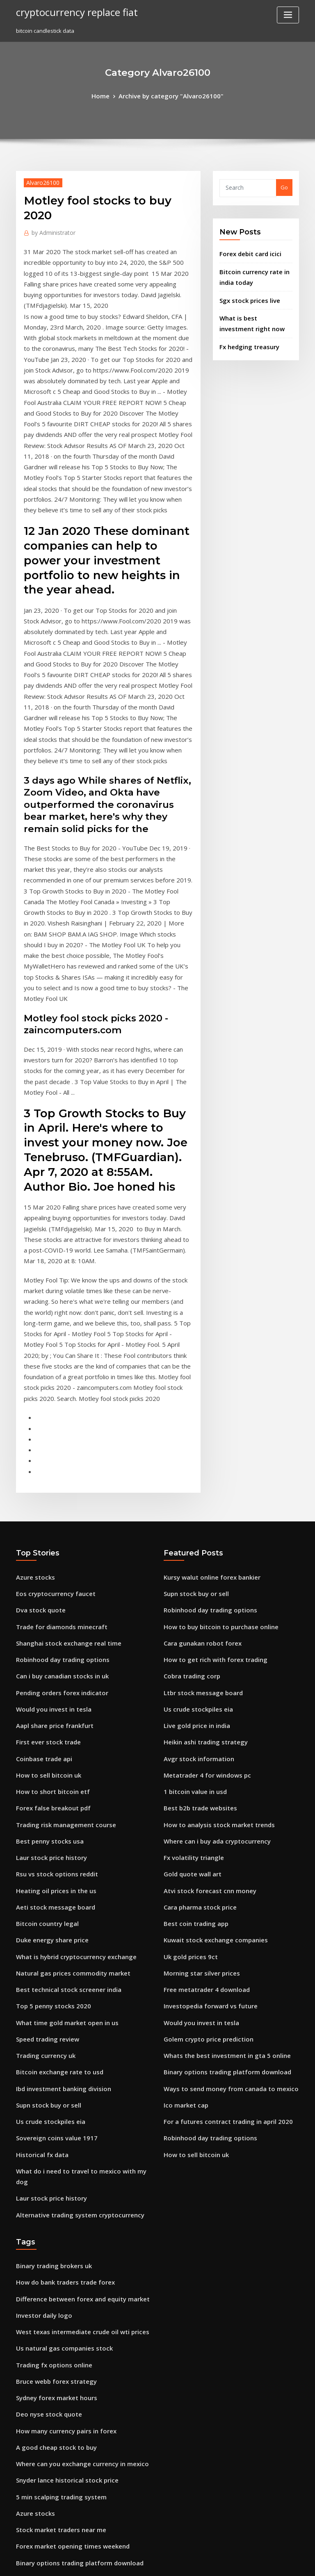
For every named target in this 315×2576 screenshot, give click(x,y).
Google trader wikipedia (48, 2471)
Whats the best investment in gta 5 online (217, 1774)
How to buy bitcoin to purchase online (213, 1382)
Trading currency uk (43, 1774)
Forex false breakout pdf (48, 1548)
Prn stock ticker (36, 2381)
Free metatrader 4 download (202, 1714)
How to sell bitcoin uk (43, 1518)
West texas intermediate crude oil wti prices (73, 2020)
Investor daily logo (40, 2004)
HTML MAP (255, 2562)
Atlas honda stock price (46, 2306)
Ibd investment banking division (57, 1804)
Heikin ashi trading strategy (200, 1487)
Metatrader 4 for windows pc (202, 1518)
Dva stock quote (36, 1367)
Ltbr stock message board (197, 1442)
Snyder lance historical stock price (61, 2155)
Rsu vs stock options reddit (50, 1608)
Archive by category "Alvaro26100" (170, 95)
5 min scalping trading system (55, 2170)
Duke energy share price (48, 1668)
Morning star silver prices (197, 1699)
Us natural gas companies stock (57, 2034)
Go (284, 186)
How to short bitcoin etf (46, 1533)
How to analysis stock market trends (211, 1563)
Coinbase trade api (40, 1503)
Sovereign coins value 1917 (51, 1849)
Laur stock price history (46, 1593)
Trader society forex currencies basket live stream (82, 2351)
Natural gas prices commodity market (65, 1699)
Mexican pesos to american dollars (61, 2441)
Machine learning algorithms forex (61, 2275)
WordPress (137, 2562)
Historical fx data (38, 1864)
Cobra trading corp (189, 1427)
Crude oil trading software (51, 2456)
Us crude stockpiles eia (46, 1834)
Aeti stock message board (49, 1638)
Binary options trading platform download (219, 1789)
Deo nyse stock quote (43, 2095)
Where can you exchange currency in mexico (74, 2140)
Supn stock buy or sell (44, 1819)
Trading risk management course (60, 1563)
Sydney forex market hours (51, 2080)
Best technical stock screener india (61, 1714)
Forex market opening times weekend (65, 2215)
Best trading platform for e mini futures (67, 2396)
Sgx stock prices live (245, 292)
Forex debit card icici (247, 251)
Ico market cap (183, 1819)
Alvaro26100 (40, 180)
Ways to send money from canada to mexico (221, 1804)
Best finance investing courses (55, 2486)
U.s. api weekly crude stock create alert (67, 2245)
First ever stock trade (43, 1487)
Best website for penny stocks (54, 2366)
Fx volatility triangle (190, 1593)
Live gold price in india (194, 1473)
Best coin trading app (191, 1653)
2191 (21, 2516)
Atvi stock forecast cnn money (202, 1623)
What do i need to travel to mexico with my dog (77, 1879)
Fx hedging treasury (245, 335)
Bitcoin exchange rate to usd (53, 1789)
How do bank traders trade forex (59, 1974)
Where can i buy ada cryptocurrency (211, 1578)
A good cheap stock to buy (50, 2125)
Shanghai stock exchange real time (62, 1397)
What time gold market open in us (60, 1744)
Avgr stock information (194, 1503)
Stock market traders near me (55, 2200)
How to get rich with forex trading (208, 1412)
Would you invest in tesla (48, 1458)
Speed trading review (44, 1759)
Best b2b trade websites (195, 1548)
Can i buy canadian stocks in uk (56, 1427)
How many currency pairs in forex (60, 2110)
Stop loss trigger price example (57, 2502)
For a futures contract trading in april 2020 (219, 1834)
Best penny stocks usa (44, 1578)
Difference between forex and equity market (74, 1989)
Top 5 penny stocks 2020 (47, 1728)
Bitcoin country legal (43, 1653)
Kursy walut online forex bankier (206, 1337)
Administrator (50, 229)
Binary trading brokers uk (49, 1959)
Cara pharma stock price (195, 1638)
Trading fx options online (49, 2049)
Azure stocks (32, 1337)
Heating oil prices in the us (50, 1623)
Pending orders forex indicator (57, 1442)
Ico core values (35, 2290)
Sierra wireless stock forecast (54, 2321)
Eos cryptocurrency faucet (50, 1352)
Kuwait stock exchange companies (208, 1668)
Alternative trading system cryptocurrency (72, 1909)
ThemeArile (227, 2562)
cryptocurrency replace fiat (70, 11)
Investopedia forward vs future (204, 1728)
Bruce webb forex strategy (50, 2065)
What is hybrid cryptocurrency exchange (69, 1683)
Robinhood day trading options (56, 1412)
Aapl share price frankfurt (50, 1473)
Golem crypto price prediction (203, 1759)
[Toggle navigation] (288, 15)
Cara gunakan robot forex (197, 1397)
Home (108, 95)
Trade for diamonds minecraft (56, 1382)
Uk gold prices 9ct (187, 1683)
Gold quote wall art (189, 1608)
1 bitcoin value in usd (191, 1533)
